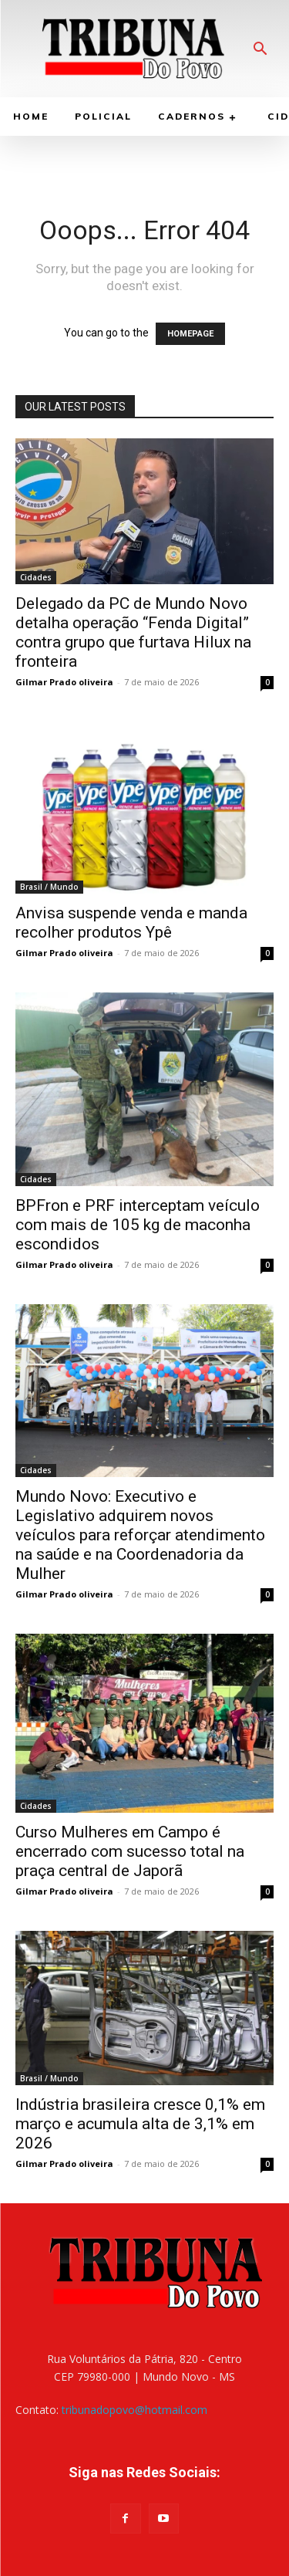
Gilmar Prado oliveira (64, 682)
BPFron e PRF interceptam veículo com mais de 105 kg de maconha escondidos (137, 1224)
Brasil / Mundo (49, 886)
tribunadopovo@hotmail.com (134, 2409)
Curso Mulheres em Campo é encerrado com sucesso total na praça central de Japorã (129, 1851)
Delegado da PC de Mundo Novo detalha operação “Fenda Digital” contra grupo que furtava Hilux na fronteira (133, 632)
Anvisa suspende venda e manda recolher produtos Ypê (131, 922)
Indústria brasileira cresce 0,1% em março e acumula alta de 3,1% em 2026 (140, 2123)
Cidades (36, 577)
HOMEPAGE (190, 334)
